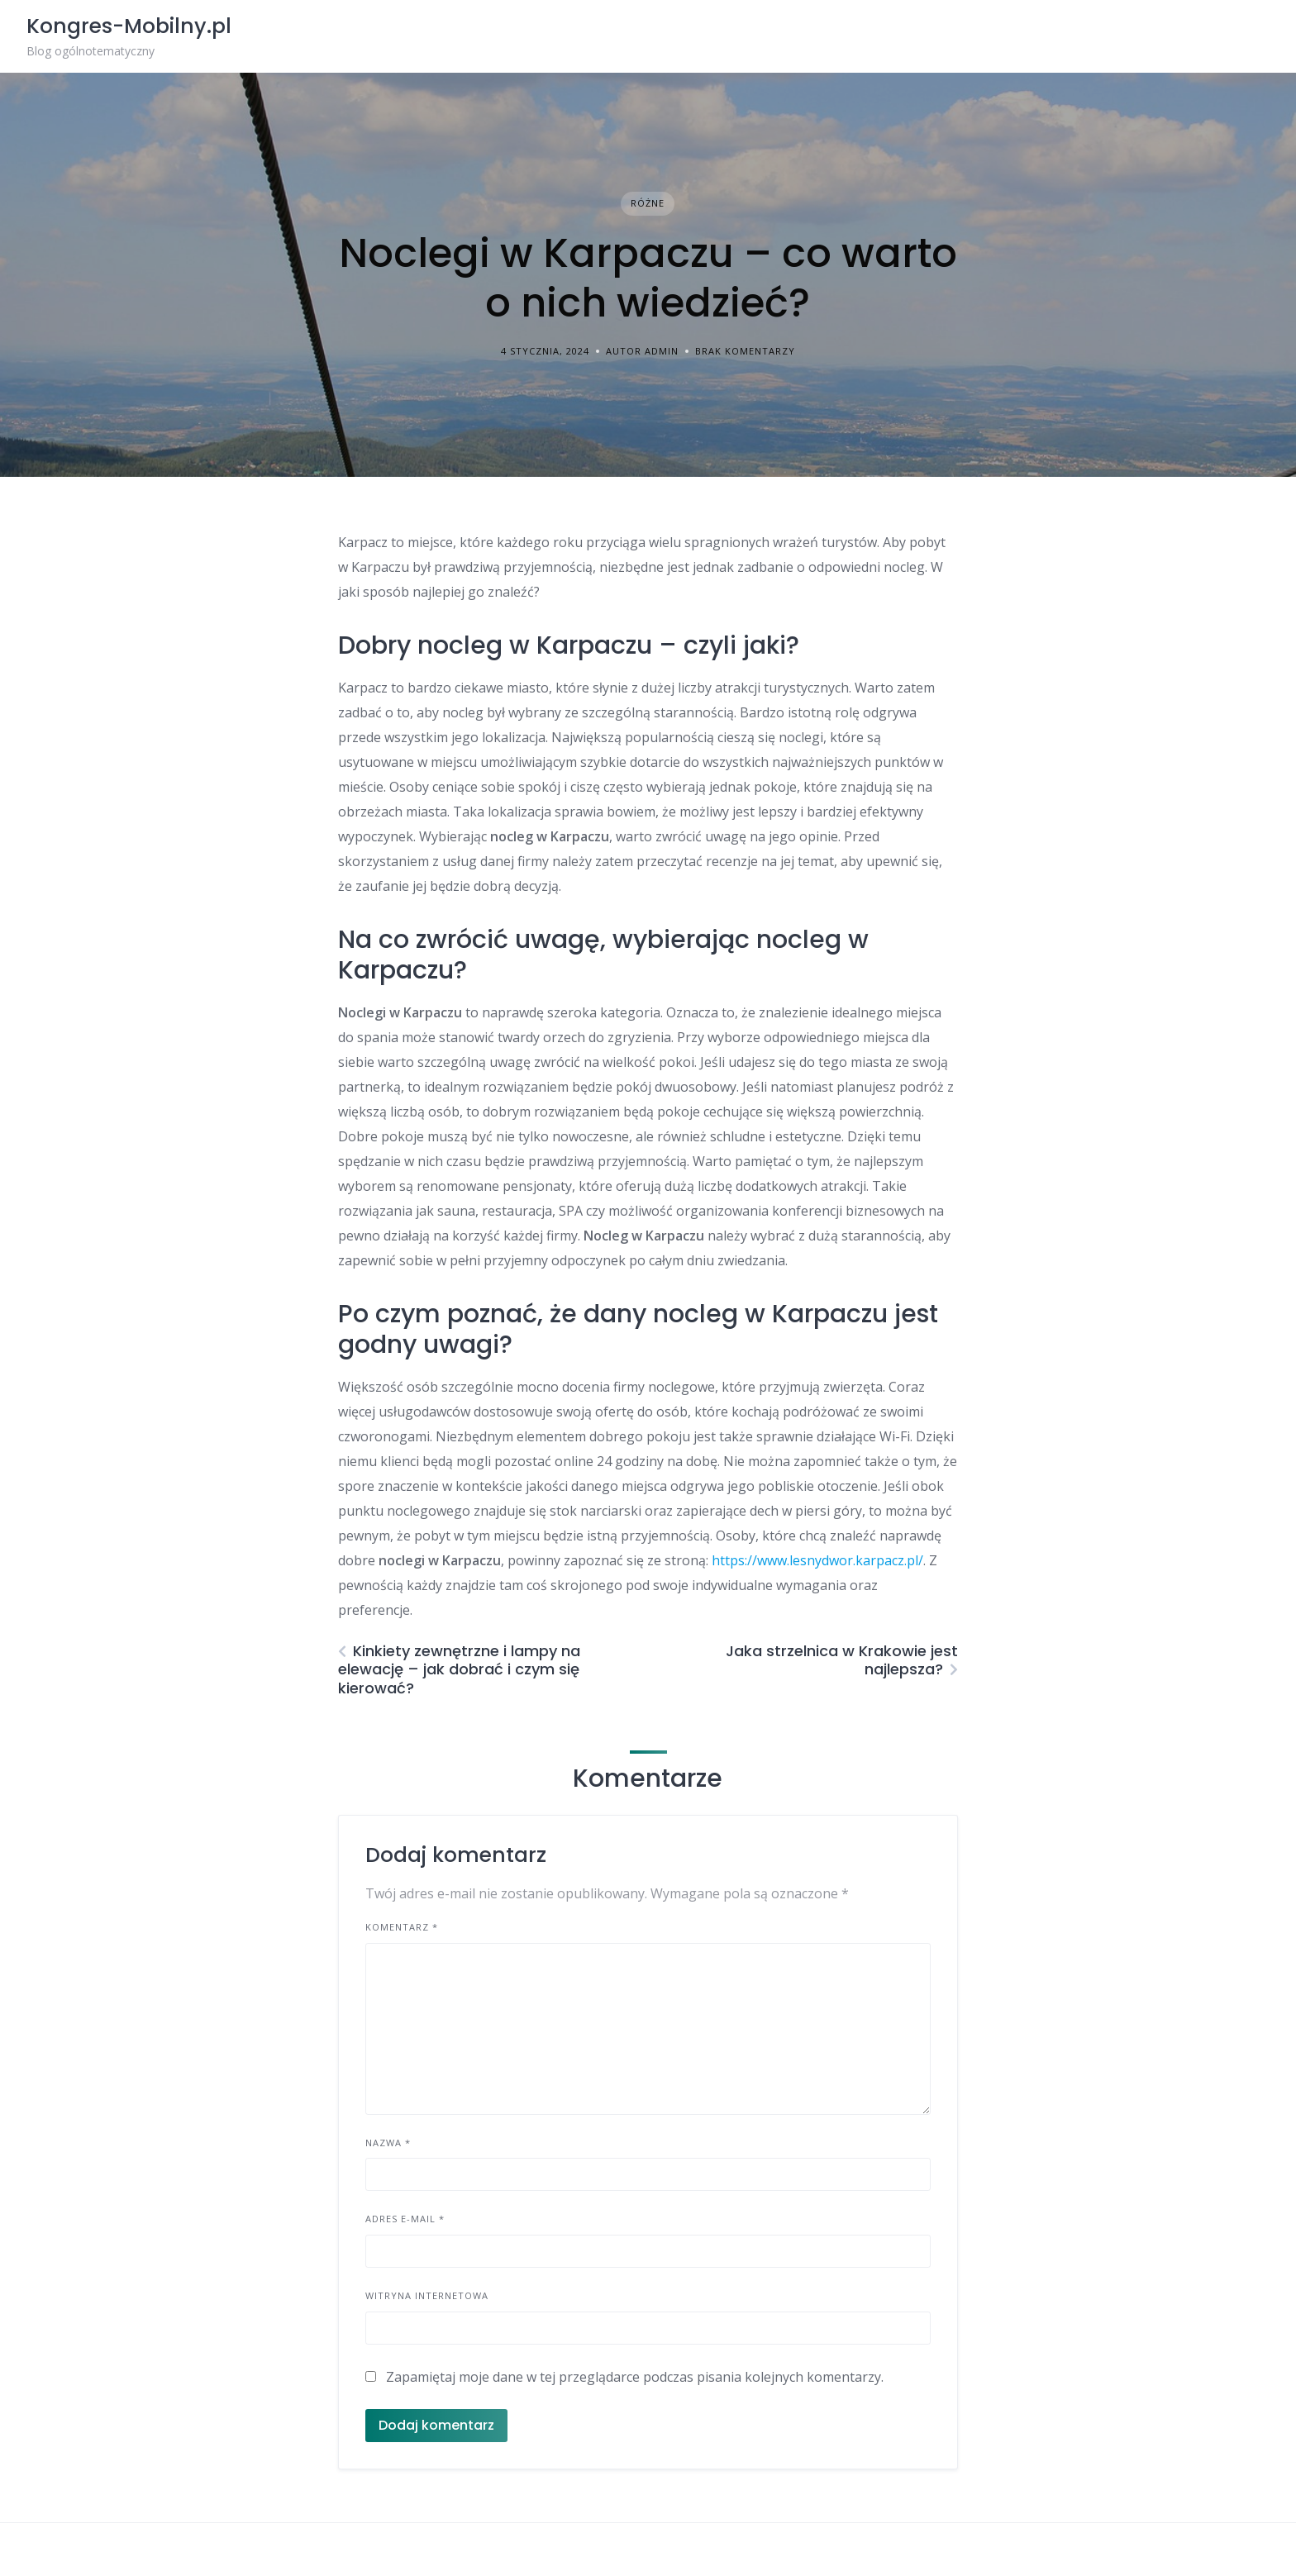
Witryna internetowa (426, 2295)
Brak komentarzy (745, 351)
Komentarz (401, 1927)
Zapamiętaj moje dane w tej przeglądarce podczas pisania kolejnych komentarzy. (635, 2377)
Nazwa (388, 2142)
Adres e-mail (405, 2218)
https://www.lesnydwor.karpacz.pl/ (817, 1560)
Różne (648, 203)
